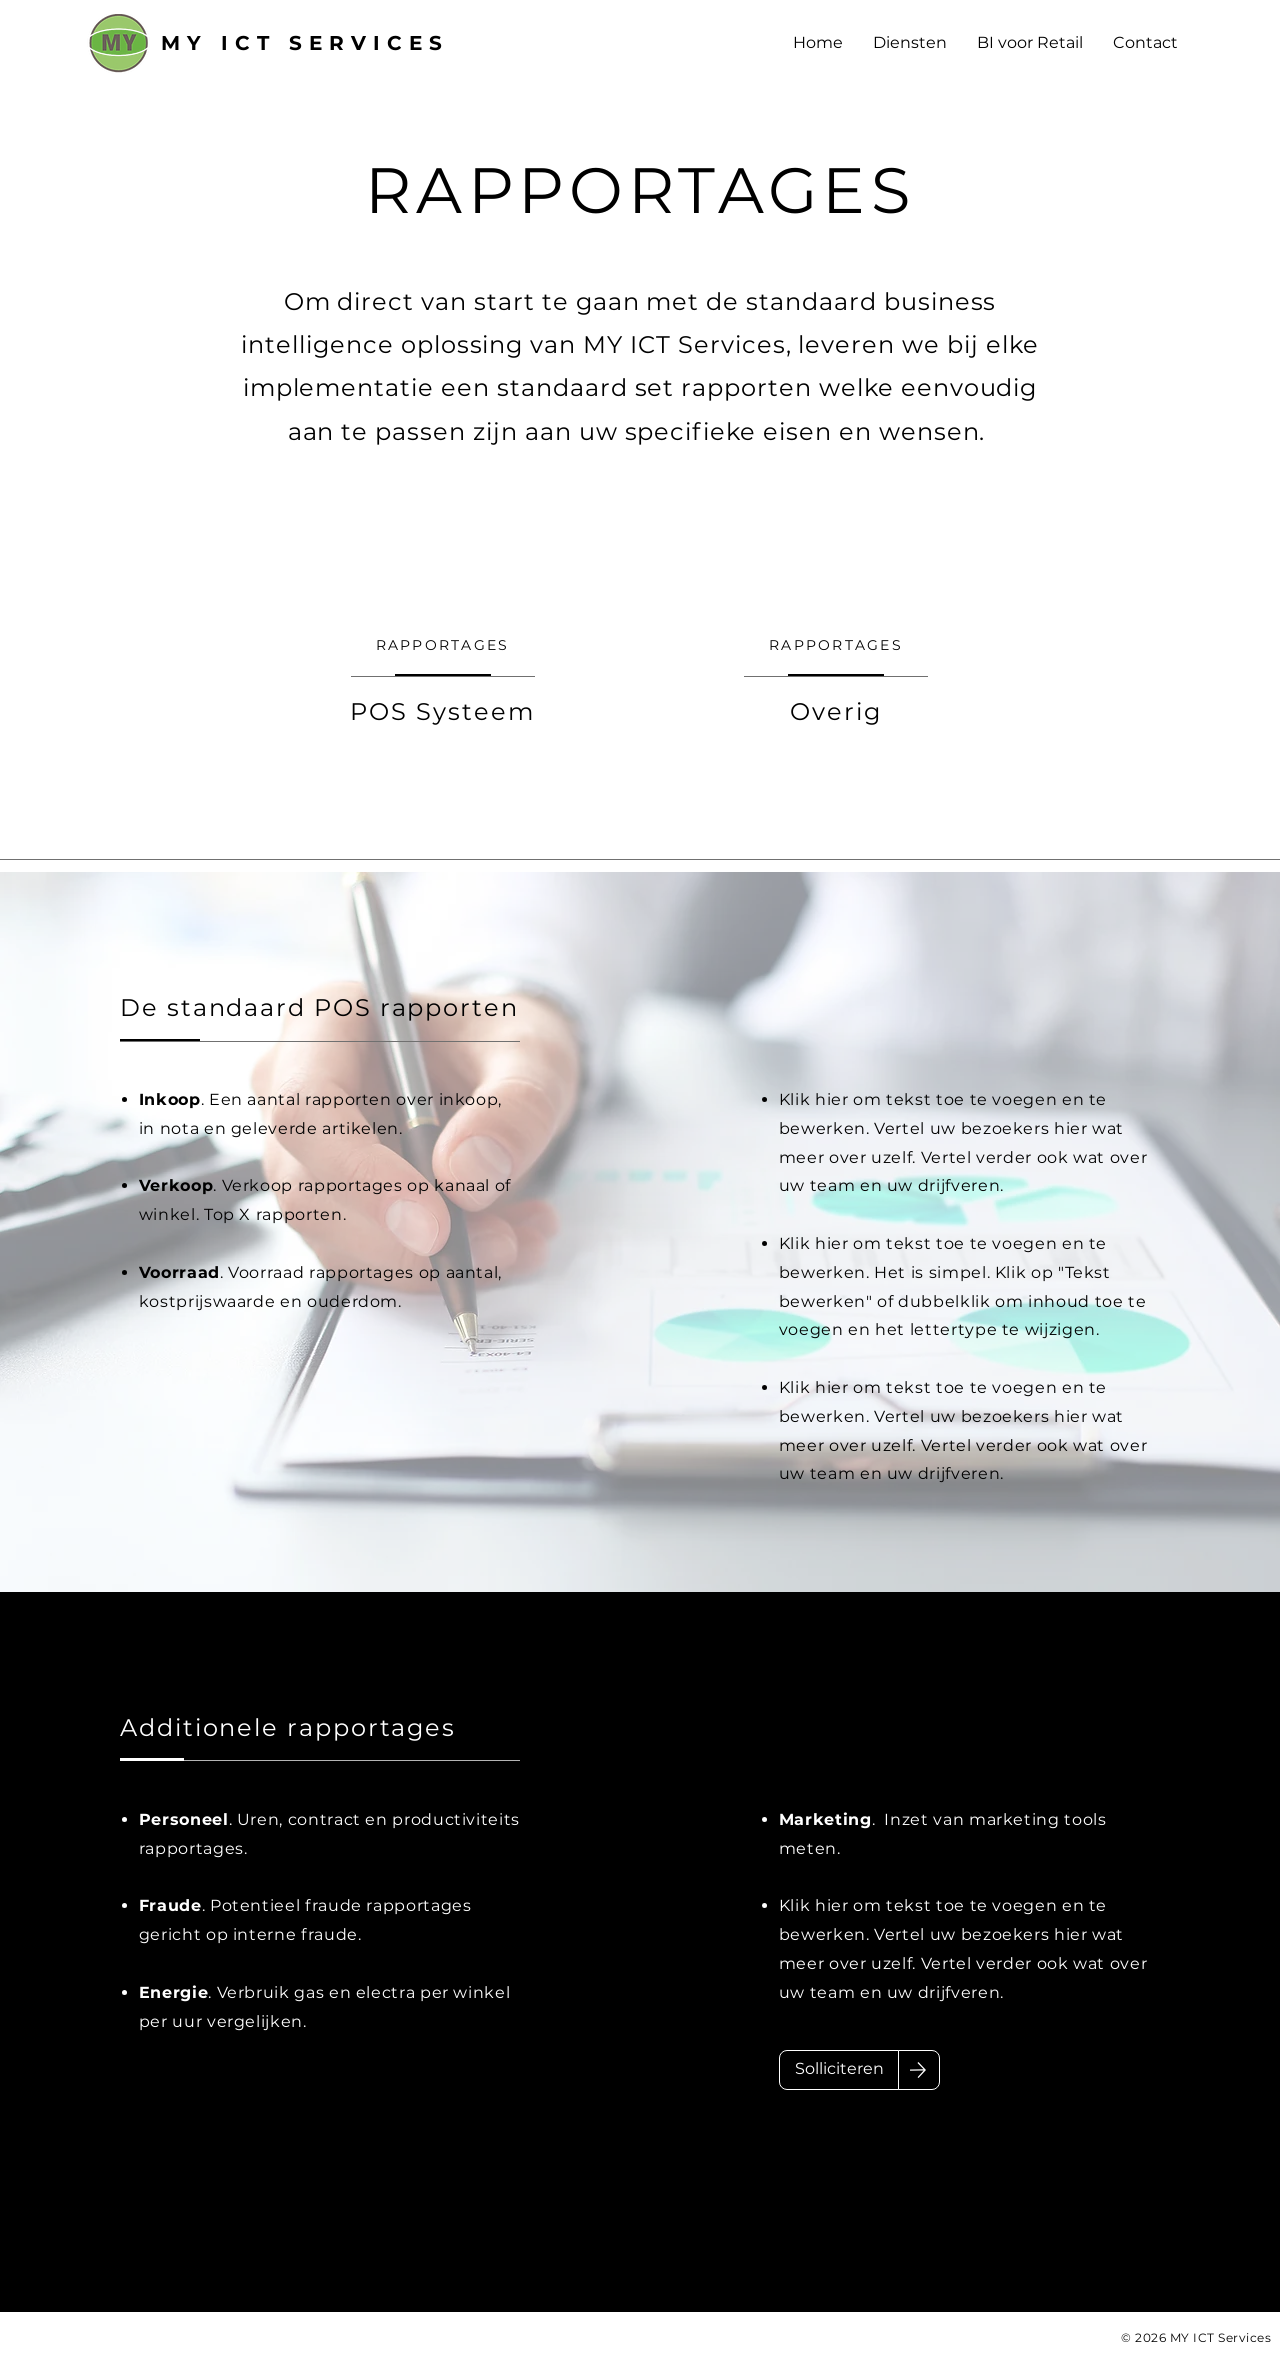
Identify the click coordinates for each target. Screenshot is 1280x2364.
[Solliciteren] (839, 2070)
